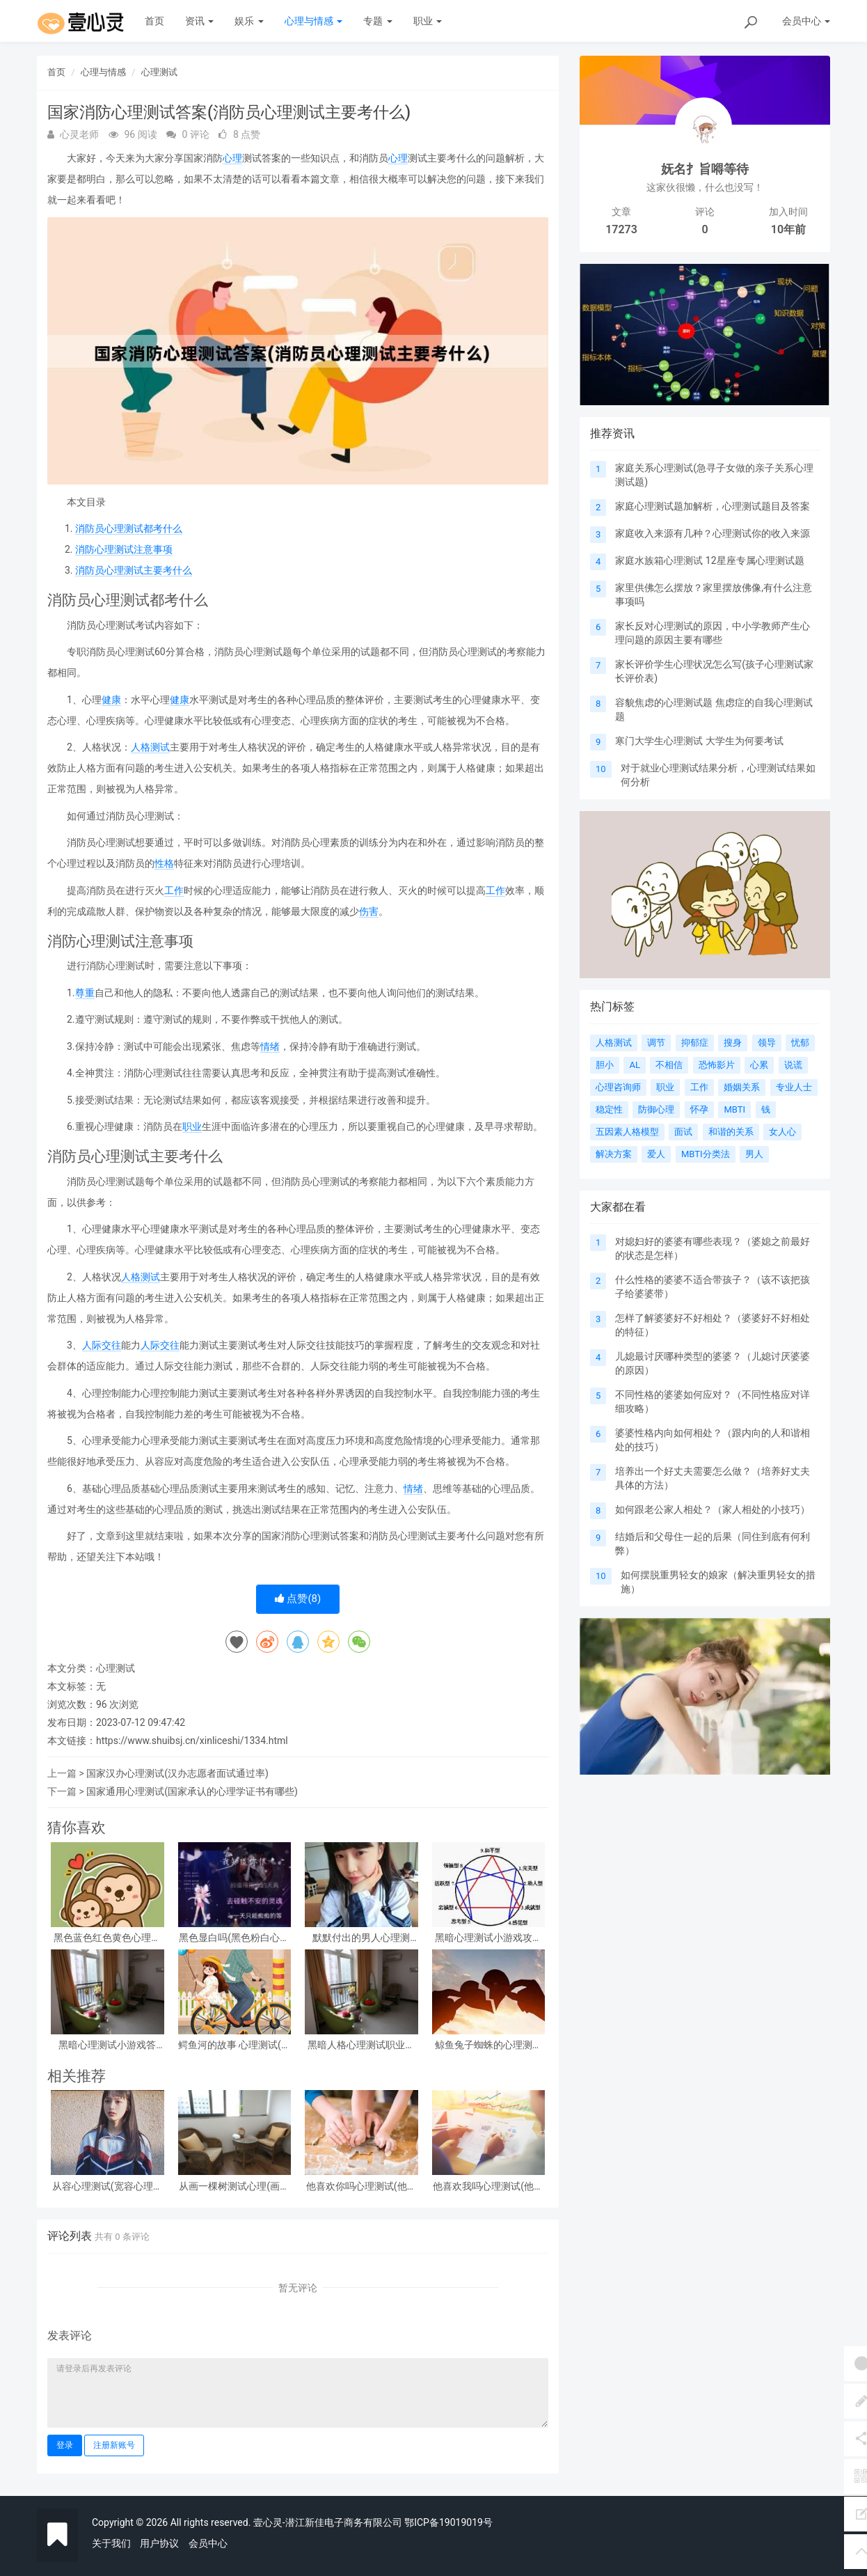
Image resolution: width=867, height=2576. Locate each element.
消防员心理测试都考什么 (128, 528)
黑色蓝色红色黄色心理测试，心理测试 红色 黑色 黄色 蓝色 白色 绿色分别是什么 (107, 1938)
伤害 (369, 911)
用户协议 (159, 2543)
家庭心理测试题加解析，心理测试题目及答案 (712, 506)
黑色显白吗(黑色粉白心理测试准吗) (234, 1938)
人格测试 (150, 747)
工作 (174, 890)
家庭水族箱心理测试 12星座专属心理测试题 (709, 560)
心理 (232, 158)
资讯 (199, 20)
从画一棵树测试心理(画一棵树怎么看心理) (234, 2186)
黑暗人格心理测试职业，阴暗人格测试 (361, 2045)
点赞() (298, 1598)
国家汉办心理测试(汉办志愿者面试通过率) (177, 1773)
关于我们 (111, 2543)
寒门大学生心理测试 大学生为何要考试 (699, 740)
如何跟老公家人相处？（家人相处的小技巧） (712, 1509)
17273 (621, 229)
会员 (806, 20)
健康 (111, 699)
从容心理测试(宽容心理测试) (107, 2186)
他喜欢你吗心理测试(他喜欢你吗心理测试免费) (361, 2186)
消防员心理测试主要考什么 (133, 570)
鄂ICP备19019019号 (448, 2522)
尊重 (85, 992)
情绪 (270, 1046)
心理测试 (159, 72)
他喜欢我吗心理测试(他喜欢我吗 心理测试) (488, 2186)
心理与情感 (313, 20)
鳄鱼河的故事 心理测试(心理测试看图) (234, 2045)
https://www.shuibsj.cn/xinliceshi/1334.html (192, 1740)
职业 (427, 20)
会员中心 (208, 2543)
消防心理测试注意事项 (124, 549)
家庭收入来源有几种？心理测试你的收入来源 (712, 533)
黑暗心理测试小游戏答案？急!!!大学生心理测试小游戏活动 (107, 2045)
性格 (164, 863)
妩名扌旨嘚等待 (705, 169)
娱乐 (248, 20)
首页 (154, 20)
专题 (377, 20)
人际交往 (101, 1345)
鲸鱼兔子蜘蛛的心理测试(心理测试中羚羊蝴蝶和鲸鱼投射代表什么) (488, 2045)
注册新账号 (114, 2445)
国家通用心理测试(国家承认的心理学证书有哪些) (192, 1791)
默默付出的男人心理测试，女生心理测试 (361, 1938)
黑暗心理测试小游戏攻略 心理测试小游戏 (488, 1938)
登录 (64, 2445)
